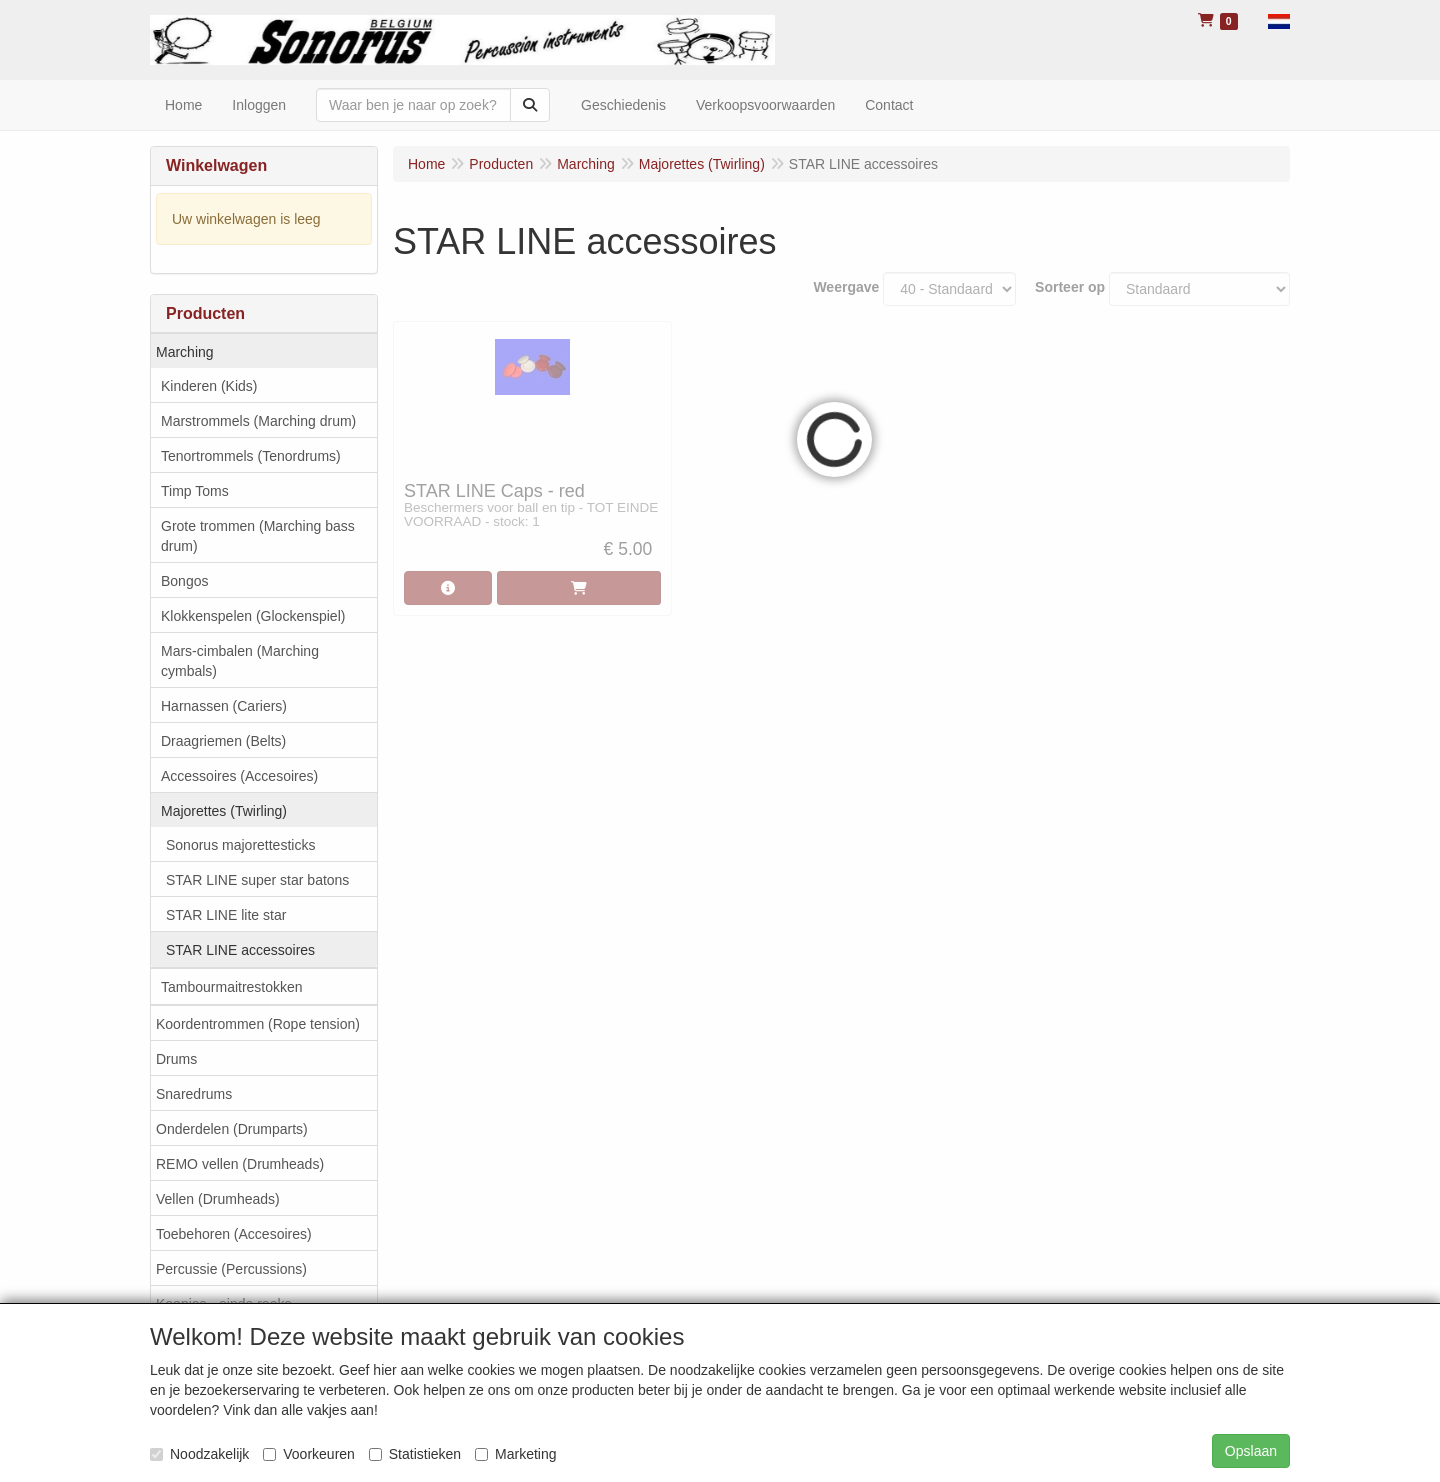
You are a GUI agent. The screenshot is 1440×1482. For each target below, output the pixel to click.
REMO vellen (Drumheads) (240, 1164)
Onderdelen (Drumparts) (232, 1129)
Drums (176, 1059)
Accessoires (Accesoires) (239, 776)
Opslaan (1251, 1451)
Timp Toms (195, 491)
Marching (185, 352)
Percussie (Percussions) (231, 1269)
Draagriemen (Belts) (223, 741)
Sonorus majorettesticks (240, 845)
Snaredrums (194, 1094)
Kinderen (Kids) (209, 386)
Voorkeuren (309, 1454)
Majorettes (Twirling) (224, 811)
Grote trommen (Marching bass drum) (258, 536)
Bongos (184, 581)
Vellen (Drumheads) (218, 1199)
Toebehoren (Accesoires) (234, 1234)
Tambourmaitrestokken (232, 987)
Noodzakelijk (199, 1454)
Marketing (515, 1454)
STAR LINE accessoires (240, 950)
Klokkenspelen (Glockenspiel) (253, 616)
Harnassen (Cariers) (224, 706)
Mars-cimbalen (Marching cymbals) (240, 661)
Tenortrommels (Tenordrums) (251, 456)
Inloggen (259, 105)
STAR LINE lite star (226, 915)
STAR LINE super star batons (257, 880)
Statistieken (415, 1454)
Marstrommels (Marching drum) (258, 421)
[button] (1279, 20)
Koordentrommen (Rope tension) (258, 1024)
